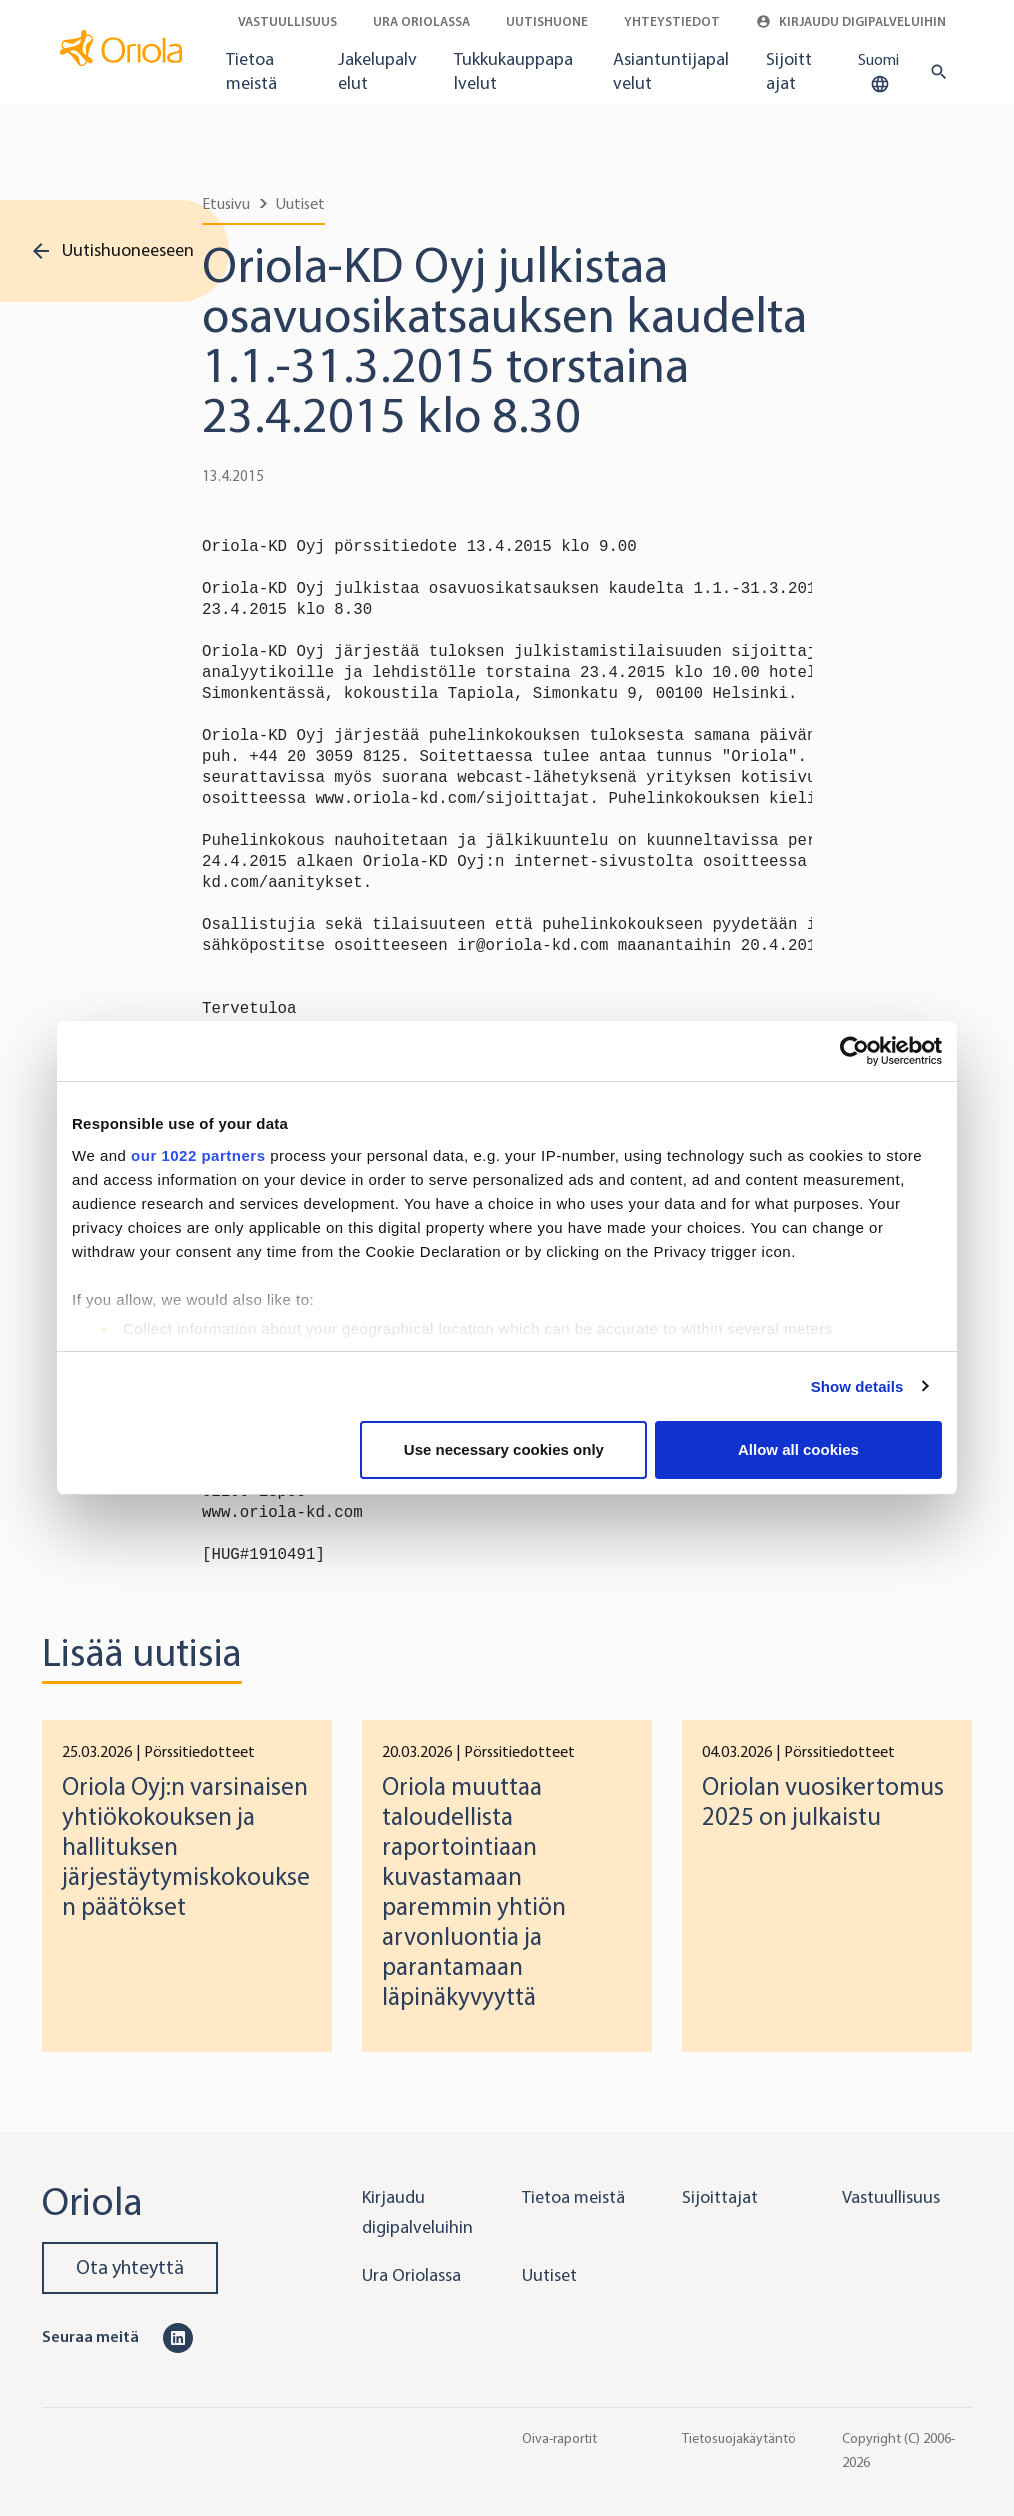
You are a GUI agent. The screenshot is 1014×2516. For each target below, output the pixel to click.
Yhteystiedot (672, 21)
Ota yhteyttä (130, 2267)
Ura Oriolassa (421, 21)
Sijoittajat (789, 71)
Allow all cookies (798, 1449)
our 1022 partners (198, 1155)
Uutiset (300, 203)
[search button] (934, 72)
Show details (857, 1386)
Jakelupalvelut (377, 71)
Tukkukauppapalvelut (513, 71)
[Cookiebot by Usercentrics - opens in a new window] (854, 1051)
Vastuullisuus (287, 21)
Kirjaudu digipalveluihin (851, 21)
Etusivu (226, 203)
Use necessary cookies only (504, 1449)
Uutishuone (547, 21)
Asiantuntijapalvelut (671, 71)
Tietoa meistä (251, 71)
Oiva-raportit (559, 2438)
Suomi (878, 73)
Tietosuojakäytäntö (739, 2438)
